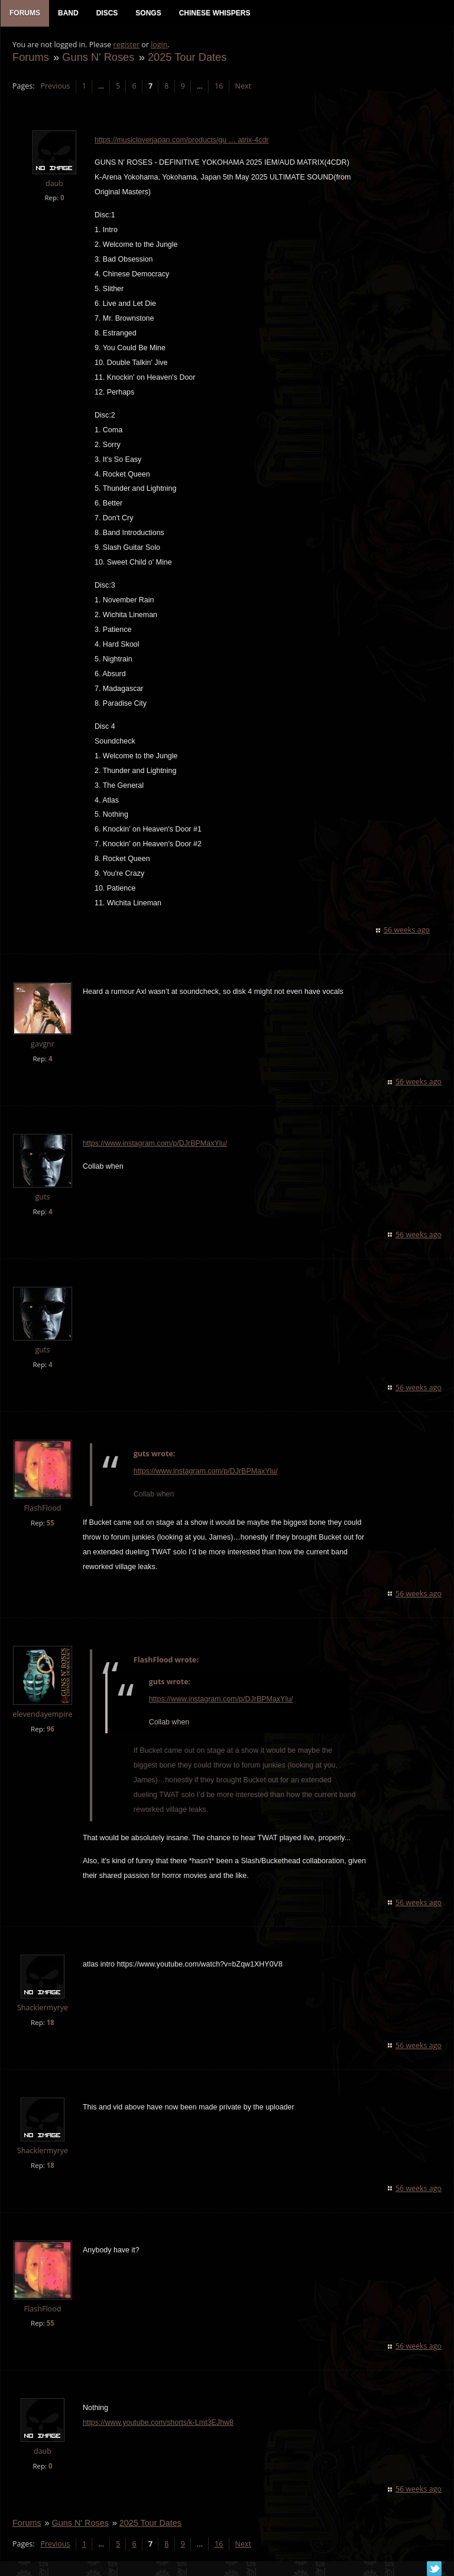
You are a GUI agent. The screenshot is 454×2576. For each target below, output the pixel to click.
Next (243, 86)
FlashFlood (42, 1508)
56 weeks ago (407, 930)
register (127, 45)
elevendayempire (42, 1714)
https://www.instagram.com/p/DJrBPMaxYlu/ (155, 1143)
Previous (55, 86)
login (159, 45)
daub (54, 183)
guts (42, 1197)
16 (219, 86)
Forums (30, 57)
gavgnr (42, 1044)
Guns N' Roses (98, 57)
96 (50, 1728)
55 (50, 1522)
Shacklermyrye (42, 2008)
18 (50, 2022)
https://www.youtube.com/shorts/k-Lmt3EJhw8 (158, 2422)
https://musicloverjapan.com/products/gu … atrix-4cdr (182, 140)
